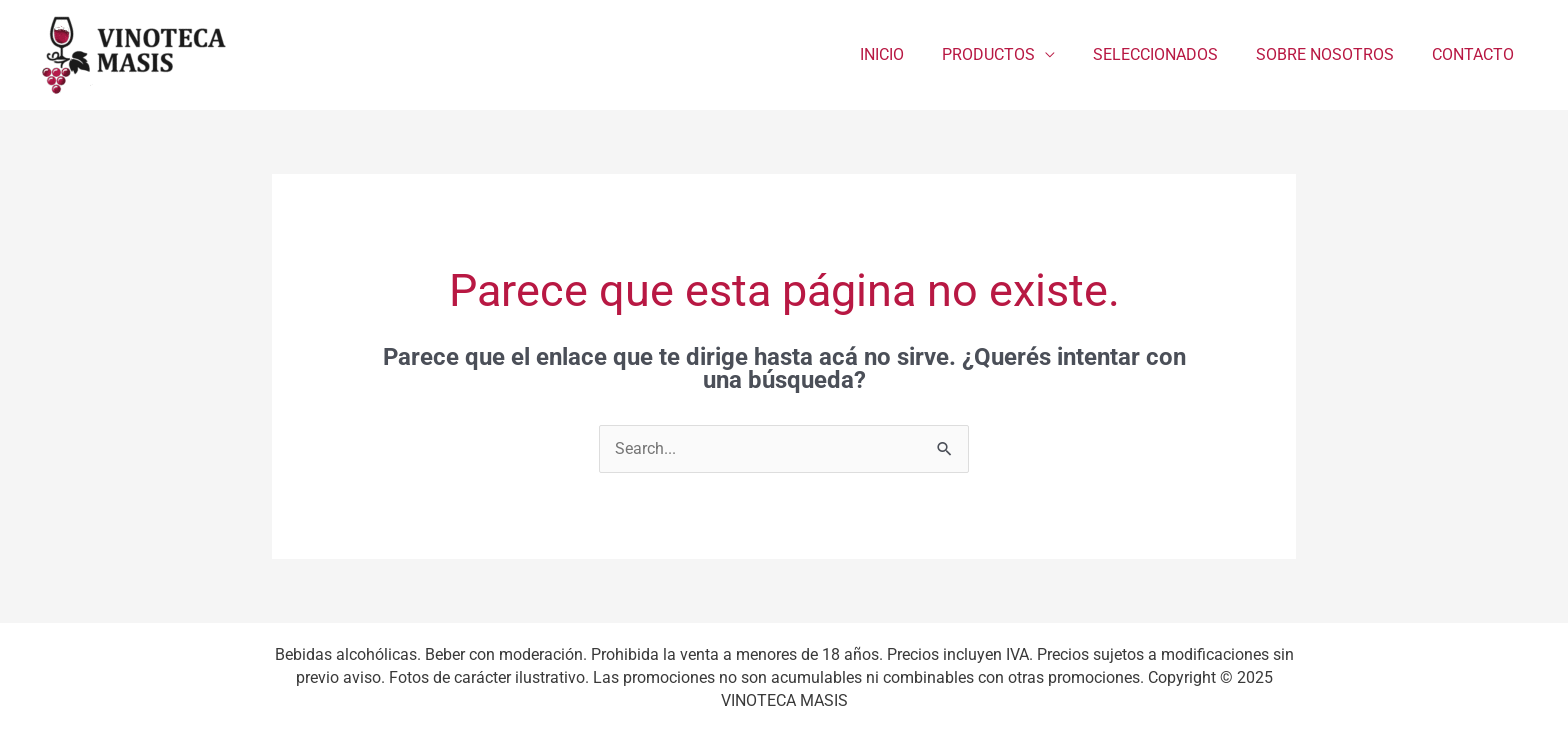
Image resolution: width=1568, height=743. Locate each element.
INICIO (909, 54)
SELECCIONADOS (1170, 54)
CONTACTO (1476, 54)
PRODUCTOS (1009, 54)
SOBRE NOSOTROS (1334, 54)
